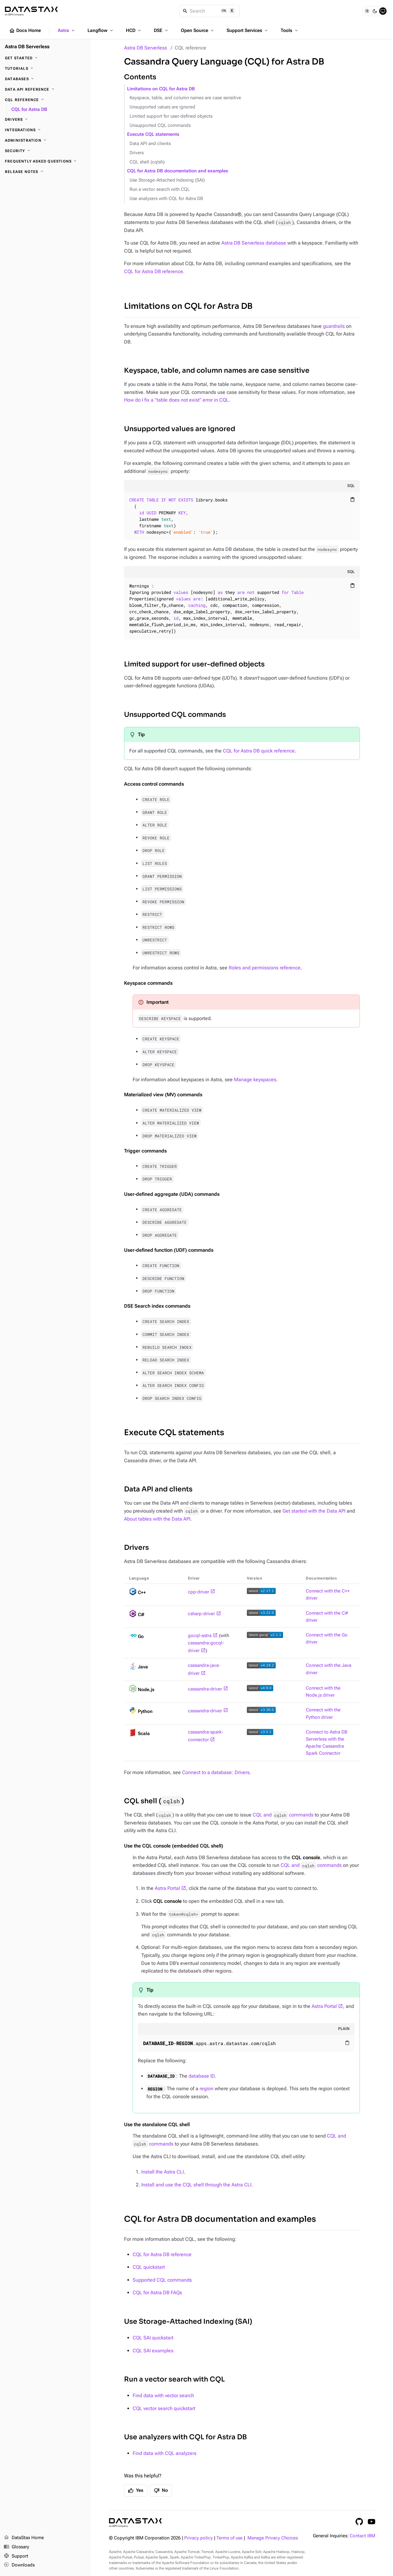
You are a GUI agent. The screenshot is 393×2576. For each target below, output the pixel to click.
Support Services (248, 30)
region (206, 2088)
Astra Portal (167, 1888)
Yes (135, 2490)
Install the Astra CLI (162, 2172)
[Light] (367, 11)
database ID (202, 2076)
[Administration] (45, 140)
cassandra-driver (205, 1689)
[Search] (210, 11)
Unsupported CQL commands (160, 125)
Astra (67, 30)
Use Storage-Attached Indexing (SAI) (167, 180)
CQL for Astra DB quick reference (259, 751)
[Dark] (375, 11)
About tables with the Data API (157, 1519)
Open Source (198, 30)
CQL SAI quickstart (153, 2338)
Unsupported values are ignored (162, 107)
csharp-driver (201, 1613)
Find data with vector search (163, 2395)
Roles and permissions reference (265, 968)
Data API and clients (150, 143)
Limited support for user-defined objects (171, 116)
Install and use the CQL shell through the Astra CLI (196, 2185)
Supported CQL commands (162, 2280)
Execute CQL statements (153, 134)
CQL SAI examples (153, 2351)
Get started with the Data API (313, 1511)
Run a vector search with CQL (160, 189)
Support (16, 2556)
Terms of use (229, 2538)
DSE (161, 30)
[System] (383, 11)
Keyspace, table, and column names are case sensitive (185, 97)
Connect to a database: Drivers (216, 1772)
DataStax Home (24, 2538)
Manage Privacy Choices (272, 2538)
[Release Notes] (45, 172)
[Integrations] (45, 130)
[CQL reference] (45, 100)
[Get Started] (45, 58)
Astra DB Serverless (145, 48)
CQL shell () (154, 1801)
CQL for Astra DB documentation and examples (177, 171)
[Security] (45, 151)
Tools (290, 30)
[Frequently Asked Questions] (45, 161)
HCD (134, 30)
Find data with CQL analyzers (164, 2453)
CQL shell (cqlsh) (147, 162)
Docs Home (25, 31)
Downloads (19, 2565)
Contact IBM (362, 2536)
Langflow (101, 30)
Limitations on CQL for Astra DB (161, 89)
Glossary (16, 2547)
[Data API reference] (45, 89)
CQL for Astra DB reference (153, 271)
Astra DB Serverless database (253, 243)
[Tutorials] (45, 68)
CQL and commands (283, 1815)
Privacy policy (198, 2538)
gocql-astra (200, 1635)
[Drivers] (45, 119)
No (161, 2490)
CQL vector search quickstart (164, 2408)
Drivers (137, 152)
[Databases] (45, 79)
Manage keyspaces (255, 1079)
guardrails (334, 326)
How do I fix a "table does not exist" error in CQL (176, 400)
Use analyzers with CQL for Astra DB (166, 198)
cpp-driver (198, 1592)
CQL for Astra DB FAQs (157, 2292)
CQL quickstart (149, 2267)
